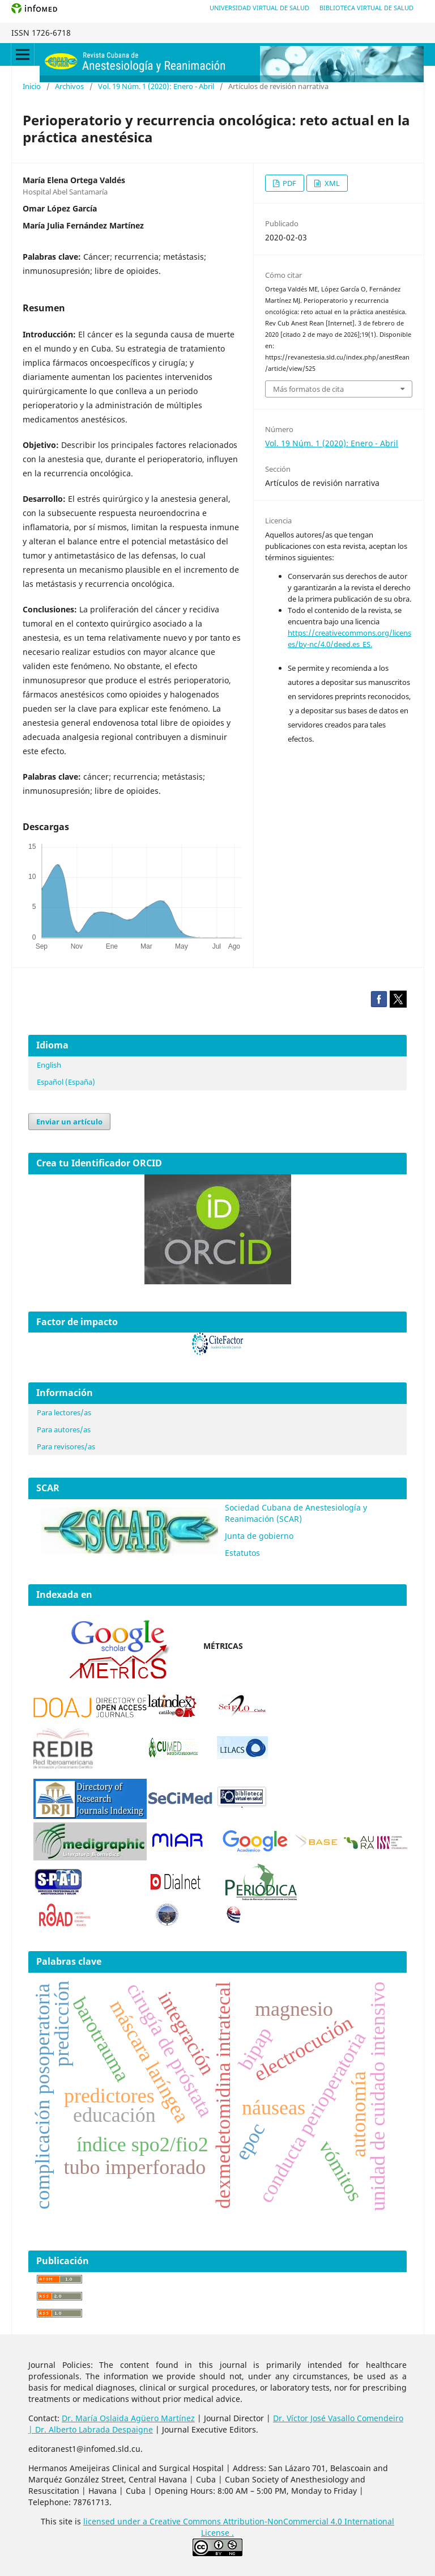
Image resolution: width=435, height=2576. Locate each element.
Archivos (69, 86)
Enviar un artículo (69, 1121)
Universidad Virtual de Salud (259, 7)
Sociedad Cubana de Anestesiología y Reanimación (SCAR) (296, 1513)
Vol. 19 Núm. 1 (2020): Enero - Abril (156, 86)
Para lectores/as (64, 1412)
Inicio (32, 86)
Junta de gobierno (259, 1535)
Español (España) (66, 1082)
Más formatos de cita (308, 389)
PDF (288, 183)
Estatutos (242, 1552)
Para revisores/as (66, 1446)
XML (331, 183)
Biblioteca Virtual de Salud (366, 7)
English (49, 1065)
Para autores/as (64, 1429)
